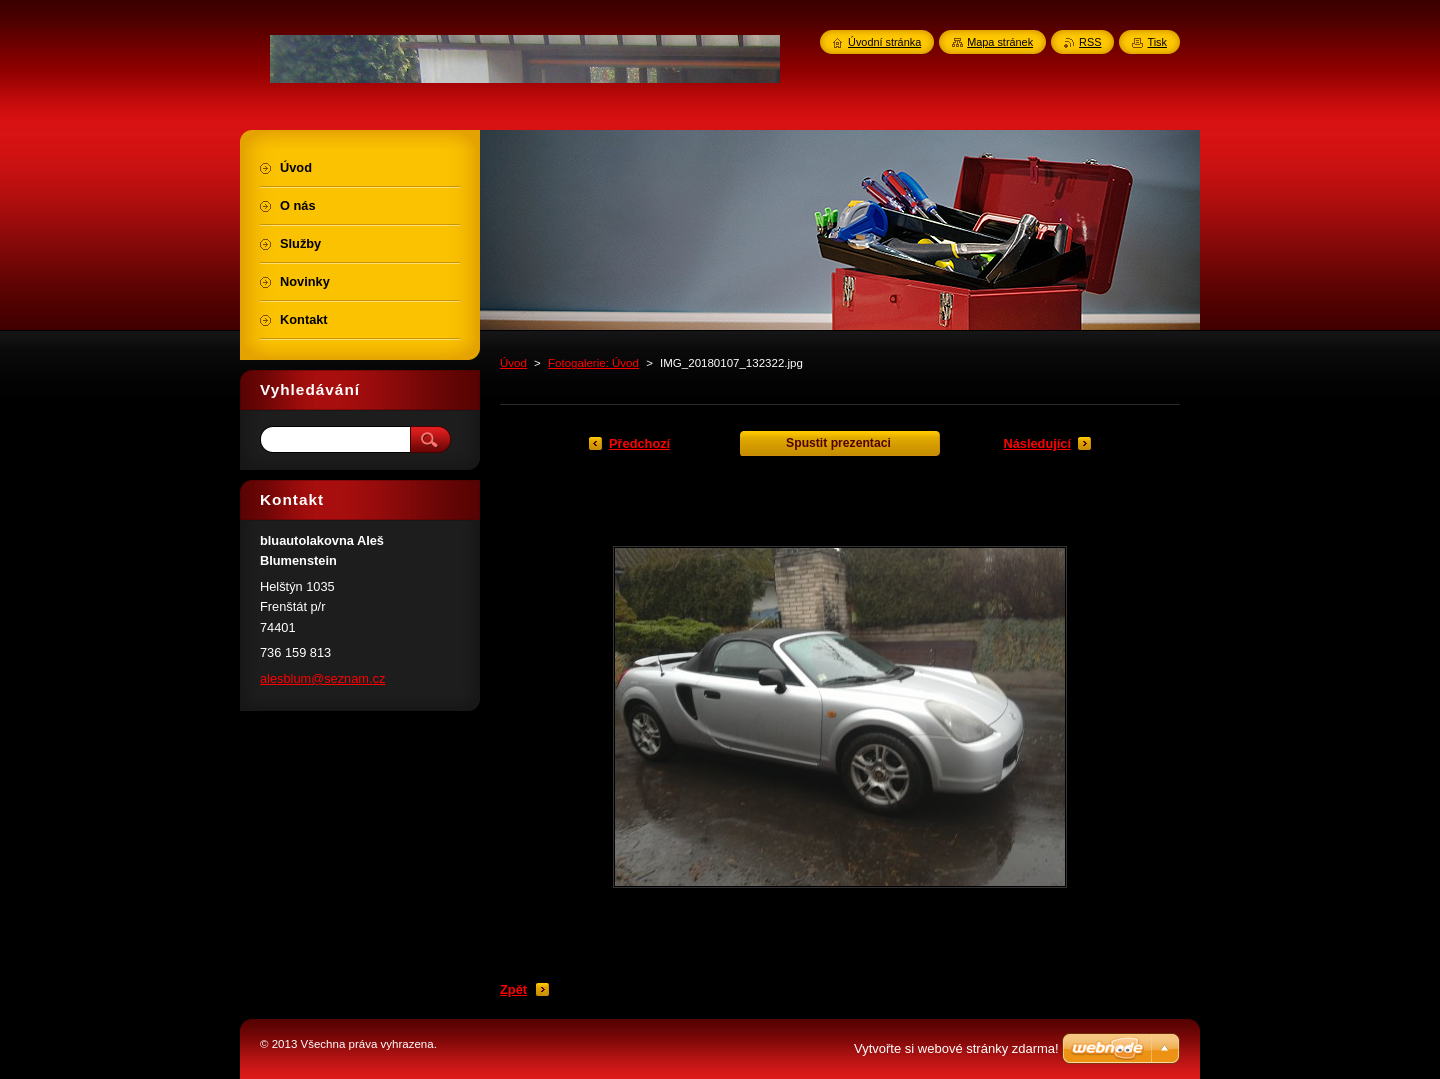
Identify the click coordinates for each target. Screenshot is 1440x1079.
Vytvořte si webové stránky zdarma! (956, 1048)
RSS (1090, 42)
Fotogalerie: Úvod (593, 363)
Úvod (513, 363)
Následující (1037, 443)
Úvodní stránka (884, 42)
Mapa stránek (1000, 42)
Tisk (1157, 42)
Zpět (513, 989)
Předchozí (639, 443)
